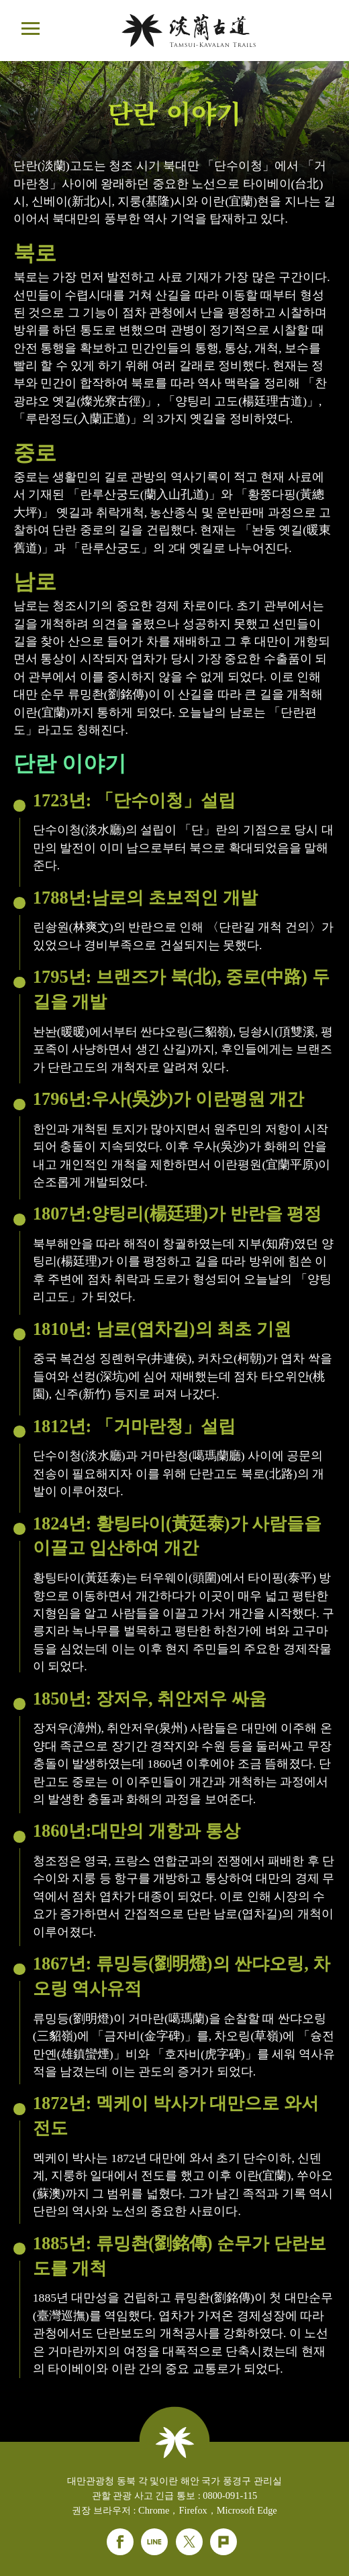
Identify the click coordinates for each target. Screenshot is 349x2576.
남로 (34, 582)
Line (154, 2541)
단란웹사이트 (188, 30)
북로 (34, 253)
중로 (34, 453)
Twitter (189, 2541)
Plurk (223, 2541)
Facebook (120, 2541)
